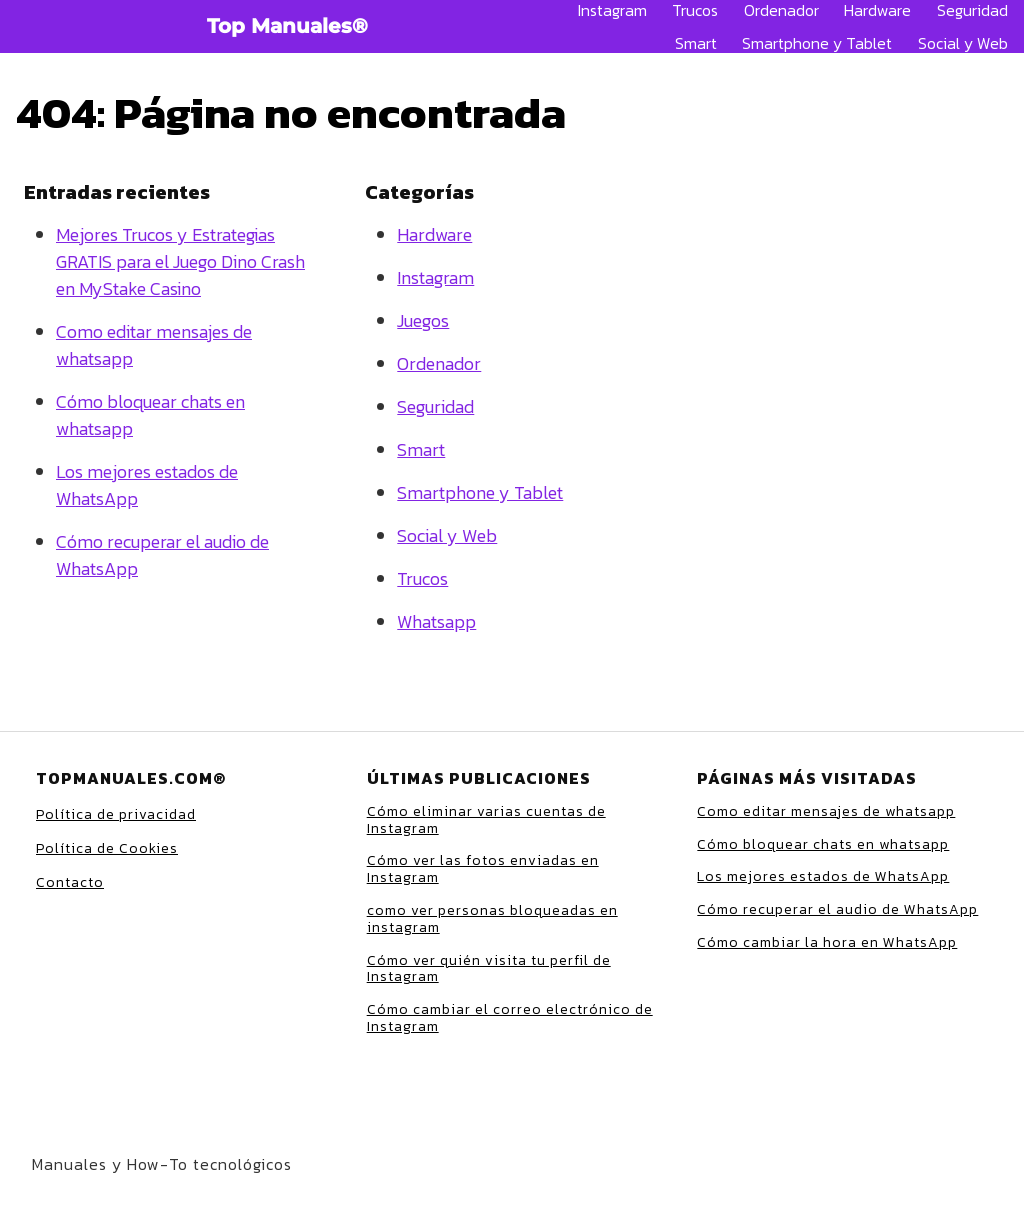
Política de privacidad (116, 814)
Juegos (423, 320)
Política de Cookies (107, 848)
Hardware (877, 10)
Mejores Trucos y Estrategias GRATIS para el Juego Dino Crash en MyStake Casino (180, 261)
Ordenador (781, 10)
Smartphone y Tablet (817, 43)
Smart (696, 43)
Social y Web (963, 43)
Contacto (70, 882)
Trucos (695, 10)
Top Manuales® (287, 26)
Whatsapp (436, 621)
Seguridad (972, 10)
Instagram (612, 10)
